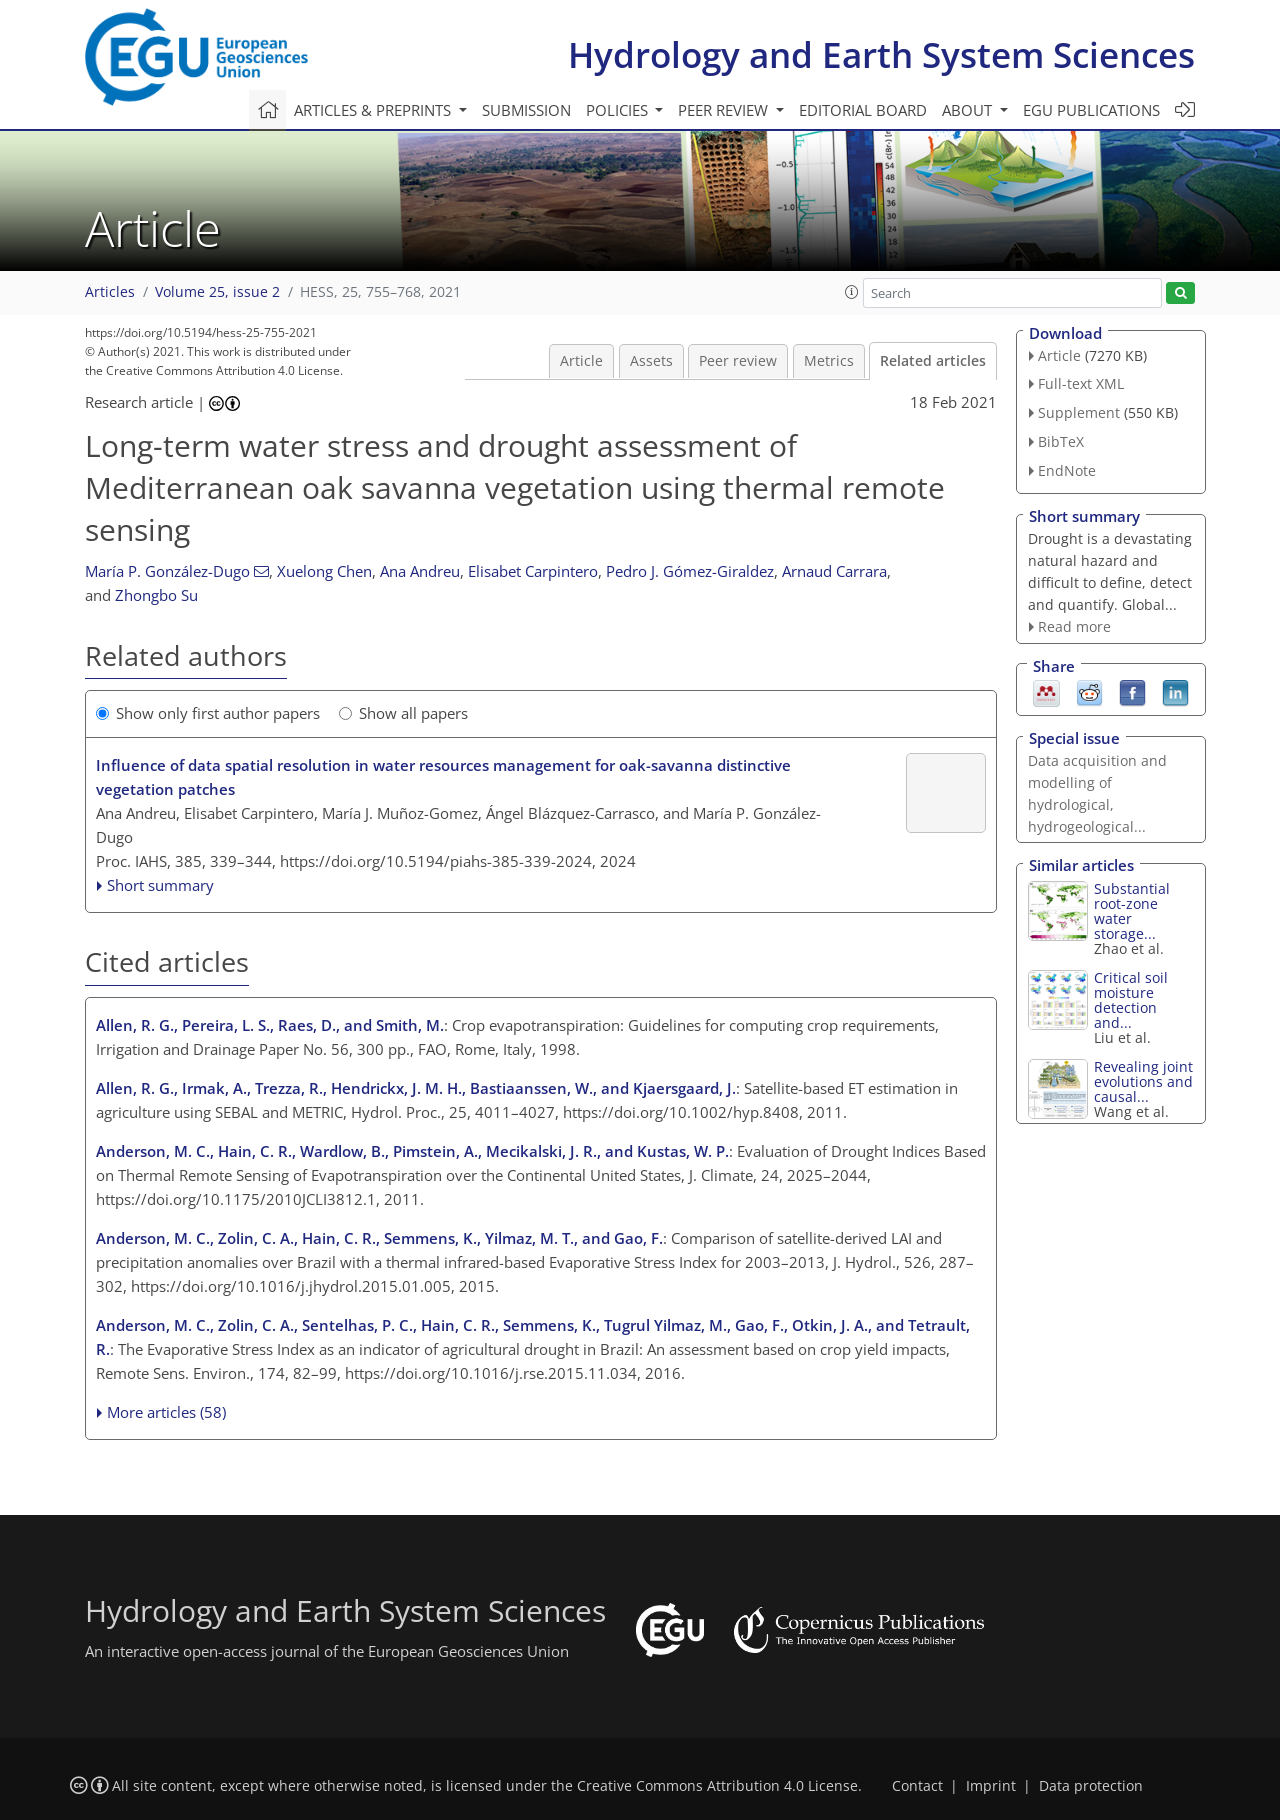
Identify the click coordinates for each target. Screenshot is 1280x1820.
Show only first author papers (208, 713)
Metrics (829, 361)
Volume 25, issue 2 (217, 292)
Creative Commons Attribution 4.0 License (717, 1786)
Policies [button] (619, 110)
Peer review (738, 361)
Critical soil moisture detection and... (1131, 1000)
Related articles (933, 361)
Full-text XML (1081, 383)
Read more (1074, 626)
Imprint (991, 1786)
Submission (526, 110)
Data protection (1091, 1786)
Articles (110, 292)
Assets (651, 361)
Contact (917, 1786)
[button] (852, 292)
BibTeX (1061, 441)
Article (581, 361)
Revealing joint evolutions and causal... (1143, 1081)
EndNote (1067, 470)
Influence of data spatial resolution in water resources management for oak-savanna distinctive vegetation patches (443, 777)
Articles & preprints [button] (374, 110)
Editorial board (863, 110)
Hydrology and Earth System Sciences (881, 54)
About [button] (969, 110)
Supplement (1079, 412)
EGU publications (1091, 110)
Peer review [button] (725, 110)
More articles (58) (166, 1412)
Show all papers (403, 713)
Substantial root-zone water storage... (1132, 911)
